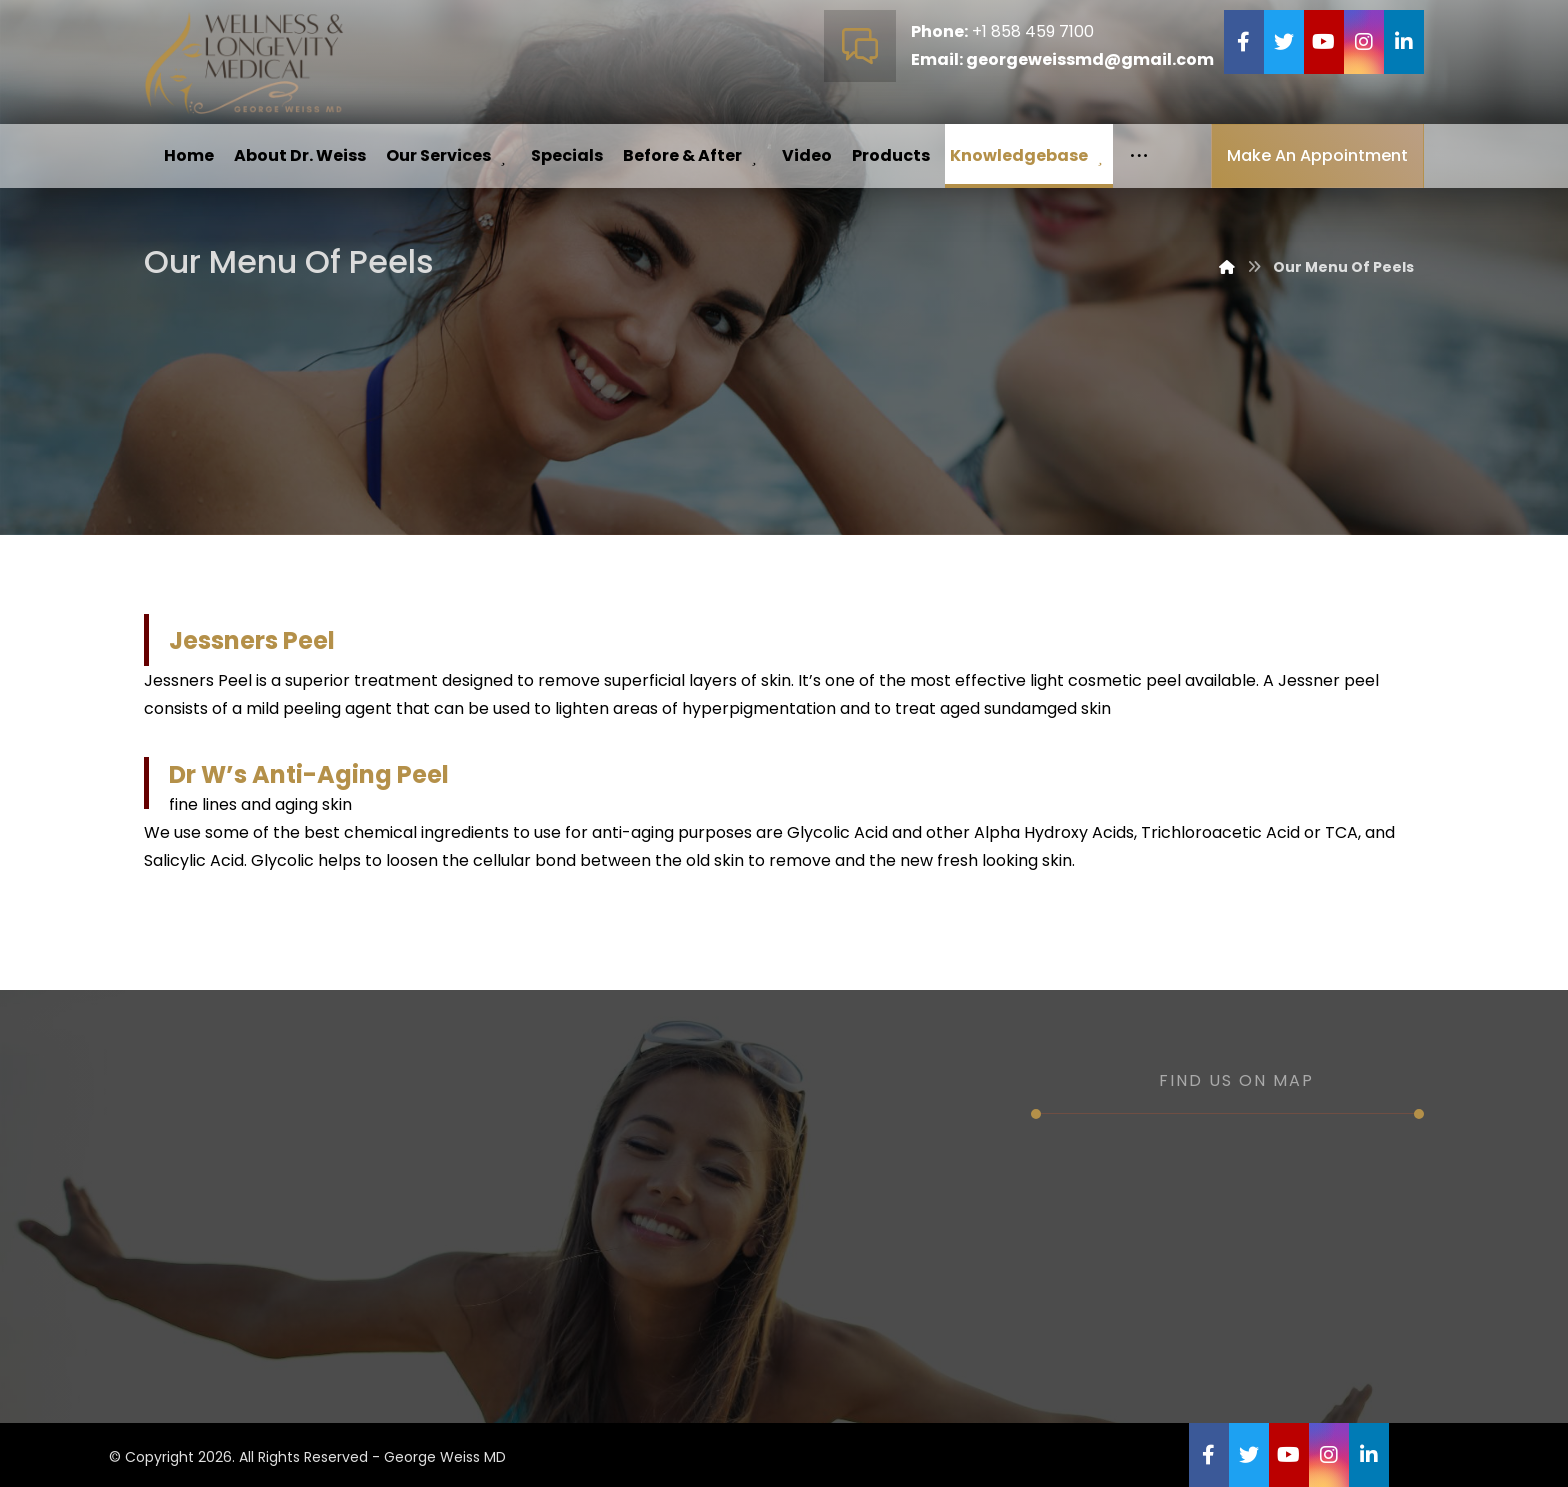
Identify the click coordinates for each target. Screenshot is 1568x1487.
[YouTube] (1324, 42)
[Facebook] (1244, 42)
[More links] (1139, 156)
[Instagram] (1364, 42)
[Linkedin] (1404, 42)
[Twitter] (1284, 42)
